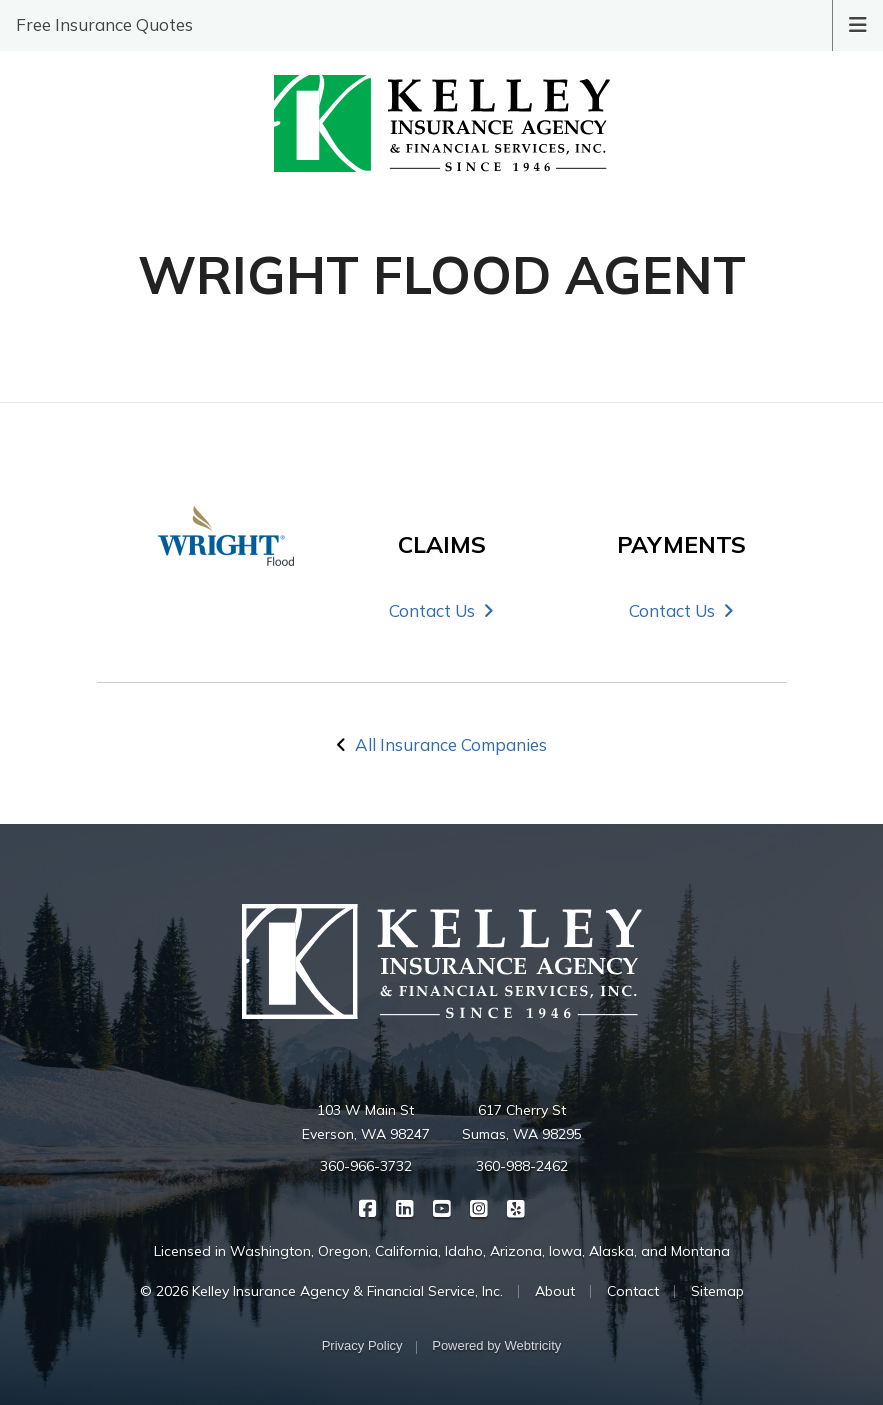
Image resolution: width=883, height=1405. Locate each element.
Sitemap (717, 1291)
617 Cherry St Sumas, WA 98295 (522, 1122)
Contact (633, 1291)
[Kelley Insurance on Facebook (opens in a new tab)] (367, 1208)
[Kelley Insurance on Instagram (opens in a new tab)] (478, 1208)
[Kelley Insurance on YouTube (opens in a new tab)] (441, 1208)
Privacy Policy (362, 1345)
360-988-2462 (522, 1166)
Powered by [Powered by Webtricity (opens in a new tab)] (496, 1345)
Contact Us (441, 610)
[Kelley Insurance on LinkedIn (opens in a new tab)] (404, 1208)
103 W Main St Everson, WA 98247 (366, 1122)
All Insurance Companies (451, 744)
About (555, 1291)
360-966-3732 (366, 1166)
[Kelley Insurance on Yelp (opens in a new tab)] (515, 1208)
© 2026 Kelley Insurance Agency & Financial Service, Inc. (321, 1291)
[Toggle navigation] (858, 23)
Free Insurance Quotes (104, 24)
